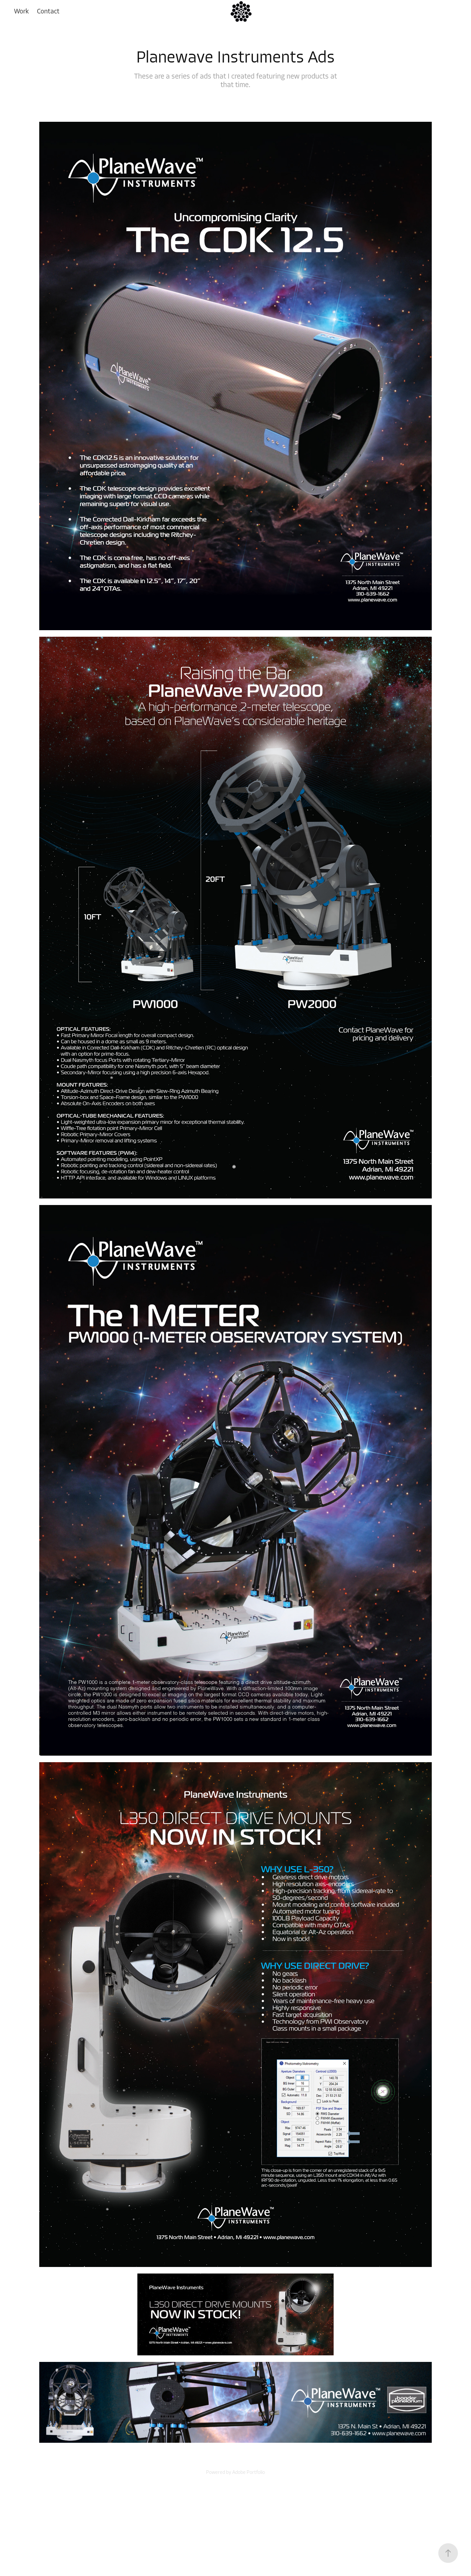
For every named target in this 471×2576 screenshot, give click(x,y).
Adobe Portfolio (248, 2472)
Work (21, 11)
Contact (48, 11)
